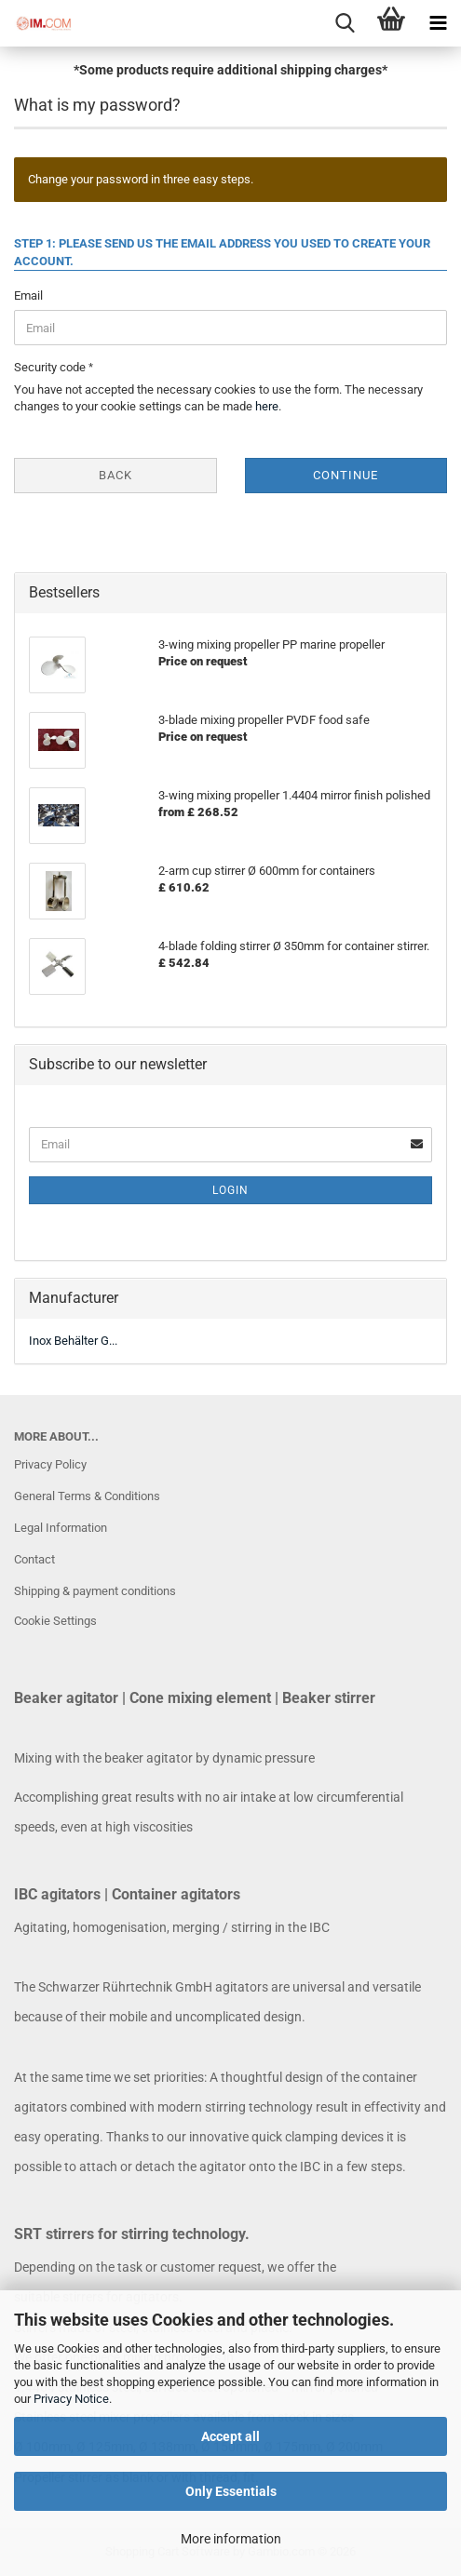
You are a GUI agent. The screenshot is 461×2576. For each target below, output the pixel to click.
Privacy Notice (71, 2399)
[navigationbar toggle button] (437, 23)
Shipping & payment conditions (95, 1591)
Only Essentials (231, 2491)
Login (230, 1190)
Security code (51, 367)
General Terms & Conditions (87, 1496)
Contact (34, 1559)
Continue (345, 475)
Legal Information (60, 1528)
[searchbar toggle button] (344, 23)
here (266, 406)
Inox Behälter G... (73, 1341)
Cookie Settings (55, 1621)
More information (231, 2538)
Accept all (230, 2436)
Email (28, 295)
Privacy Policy (50, 1464)
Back (115, 475)
